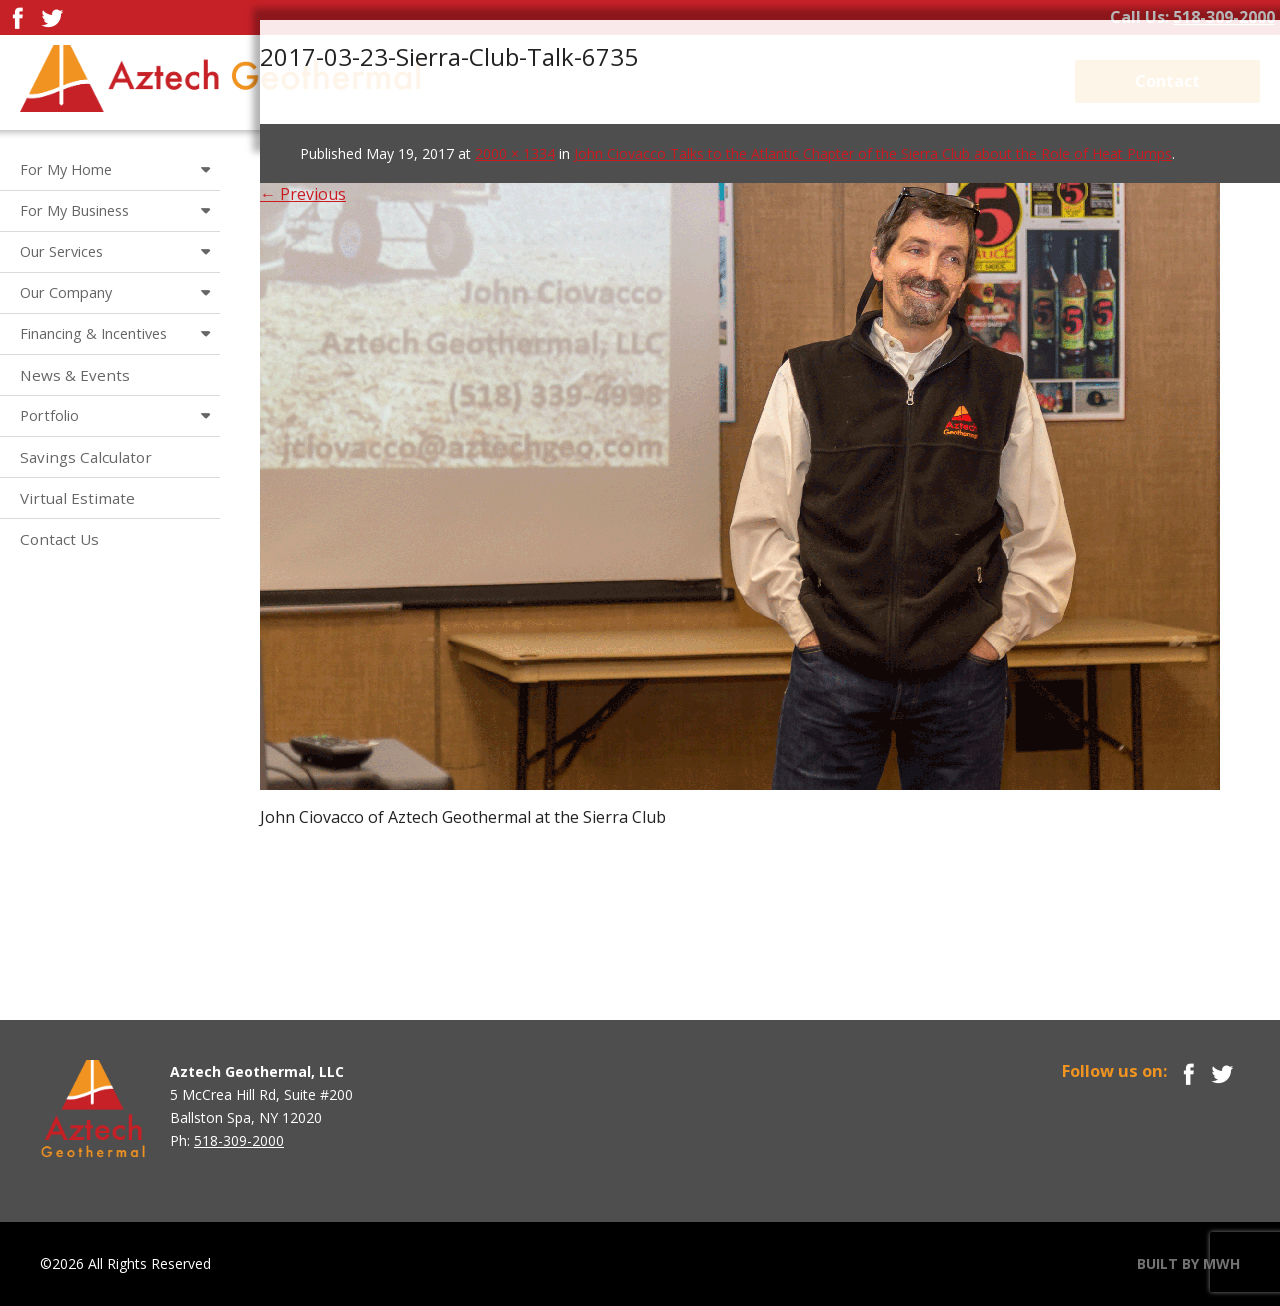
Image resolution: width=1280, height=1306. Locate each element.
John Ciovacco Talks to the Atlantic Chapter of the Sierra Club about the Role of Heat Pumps (873, 153)
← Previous (303, 194)
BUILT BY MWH (1188, 1263)
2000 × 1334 (515, 153)
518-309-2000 (1224, 17)
